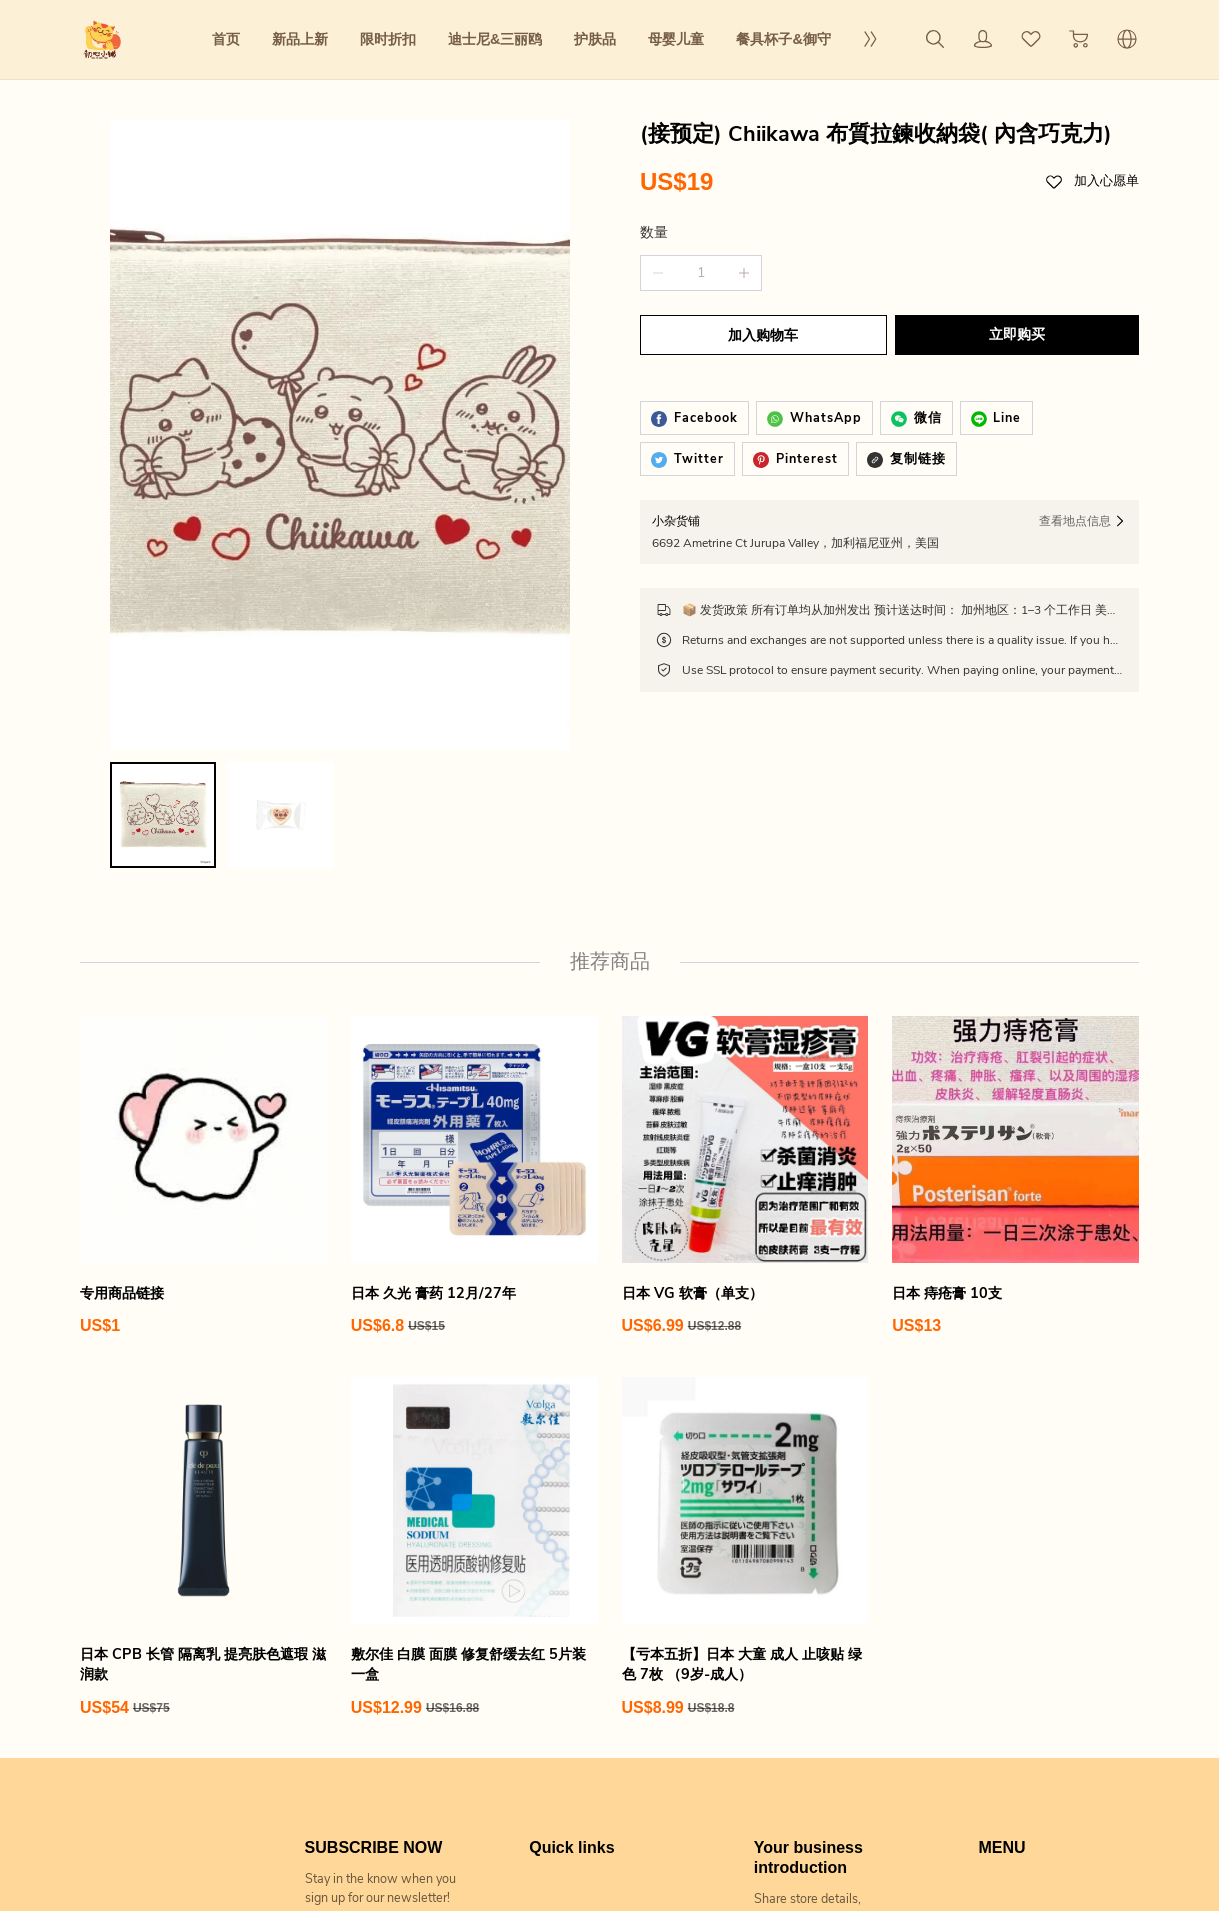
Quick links (571, 1678)
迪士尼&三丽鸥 (495, 39)
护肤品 (595, 39)
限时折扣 (388, 39)
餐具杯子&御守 (783, 39)
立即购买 (1019, 334)
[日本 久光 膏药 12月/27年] (474, 1007)
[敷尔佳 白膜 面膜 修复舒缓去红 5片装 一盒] (474, 1379)
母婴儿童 (676, 39)
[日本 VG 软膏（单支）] (745, 1007)
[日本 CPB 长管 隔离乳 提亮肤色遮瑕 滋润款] (203, 1379)
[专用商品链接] (203, 1007)
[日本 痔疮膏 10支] (1015, 1007)
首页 (226, 39)
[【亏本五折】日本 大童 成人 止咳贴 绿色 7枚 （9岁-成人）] (745, 1379)
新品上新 (300, 39)
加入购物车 (761, 335)
